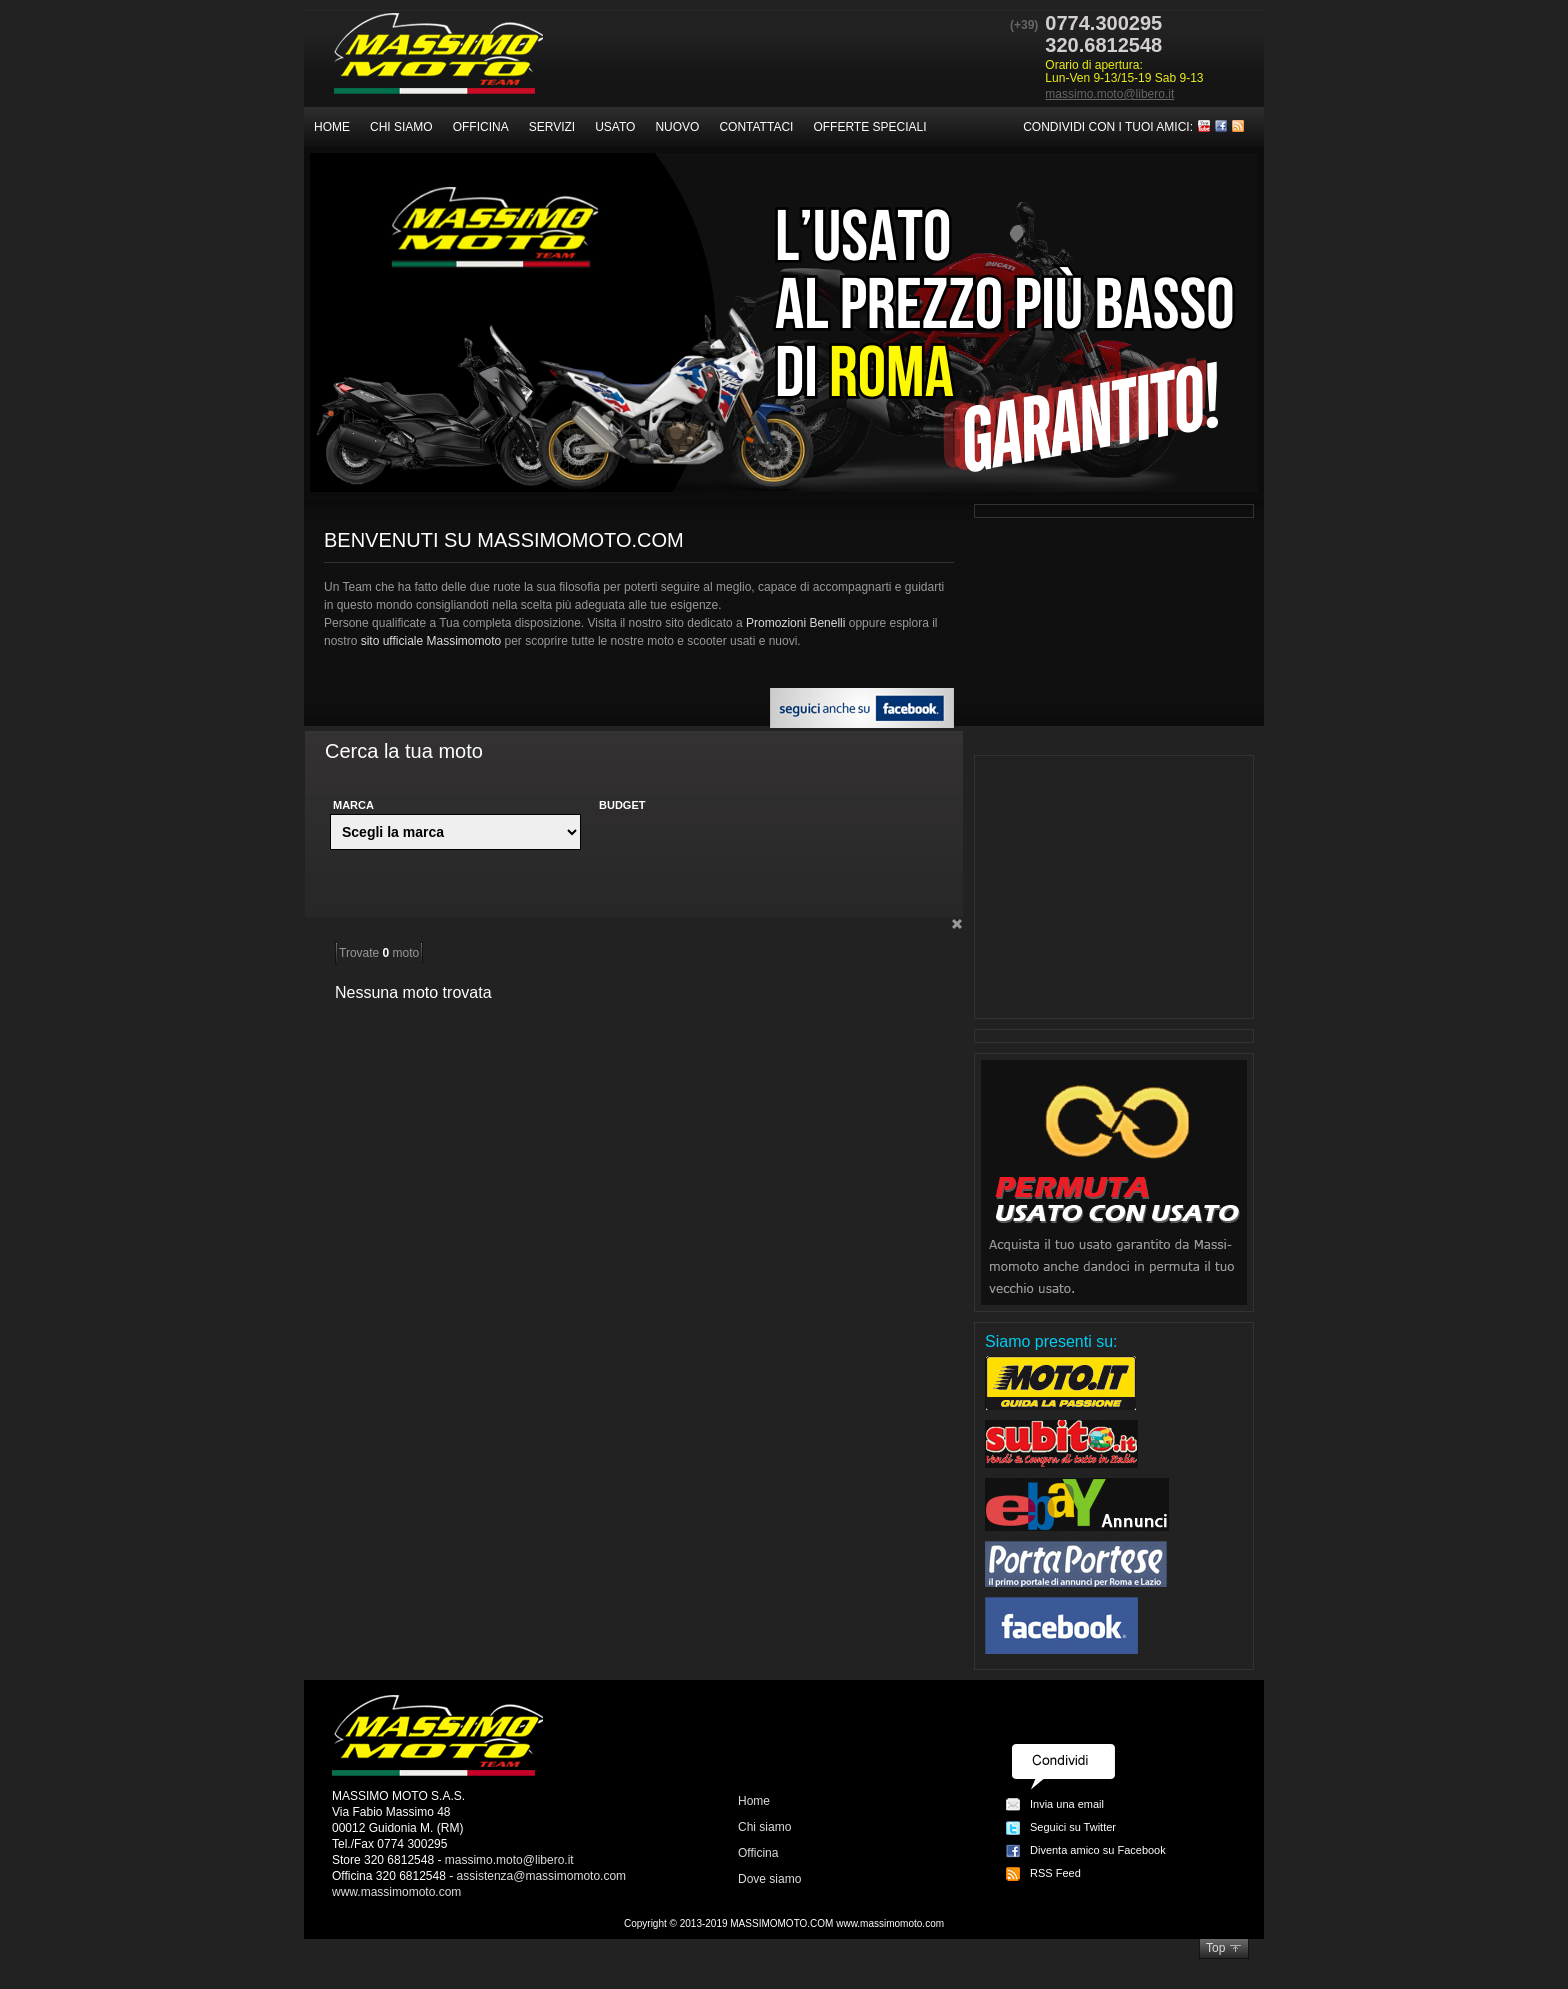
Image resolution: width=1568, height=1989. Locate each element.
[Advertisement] (1114, 887)
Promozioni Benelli (795, 623)
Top (1215, 1948)
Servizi (552, 127)
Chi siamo (401, 127)
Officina (481, 127)
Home (332, 127)
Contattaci (756, 127)
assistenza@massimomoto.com (542, 1876)
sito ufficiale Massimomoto (431, 641)
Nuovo (677, 127)
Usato (615, 127)
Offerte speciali (869, 127)
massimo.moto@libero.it (1109, 94)
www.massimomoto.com (396, 1892)
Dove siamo (769, 1879)
